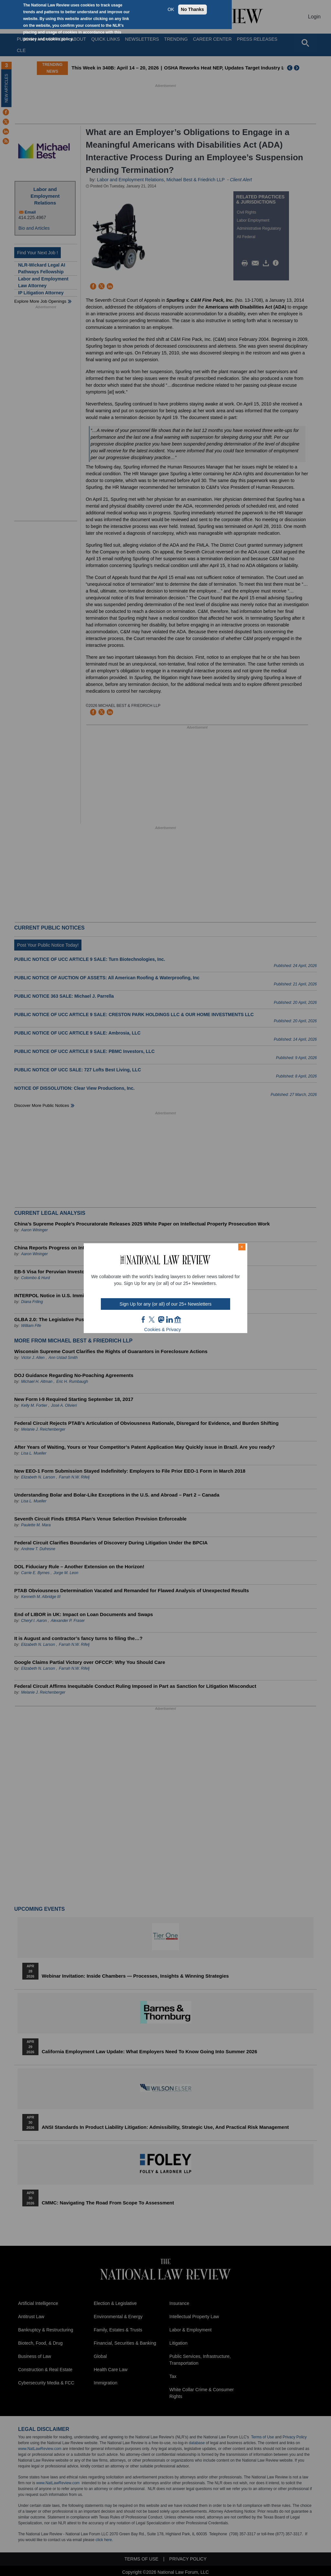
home (177, 1319)
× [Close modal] (241, 1246)
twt (152, 1319)
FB (143, 1319)
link (169, 1319)
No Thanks (192, 9)
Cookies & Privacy (162, 1329)
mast (161, 1319)
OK (170, 9)
